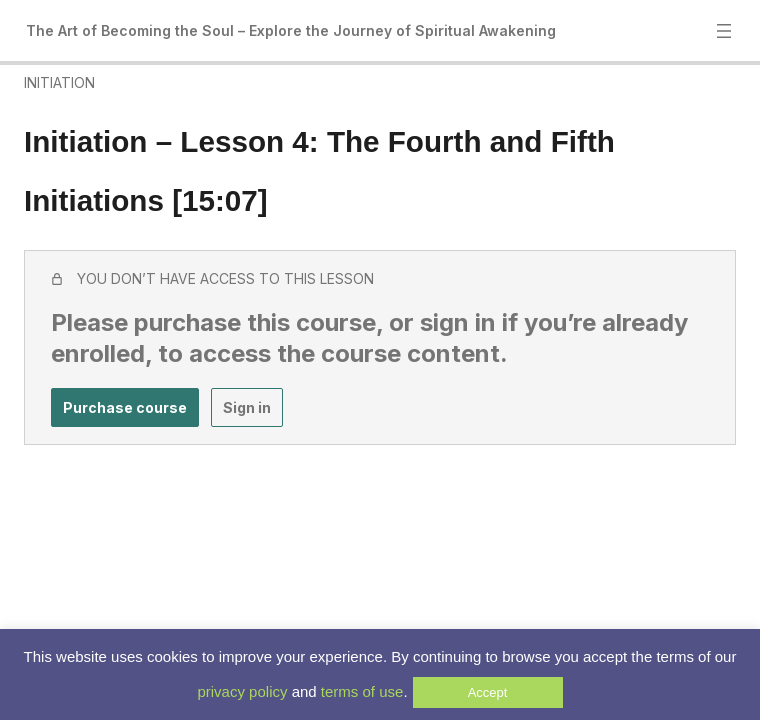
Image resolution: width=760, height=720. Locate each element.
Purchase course (125, 407)
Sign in (247, 407)
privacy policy (242, 691)
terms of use (362, 691)
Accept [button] (488, 692)
